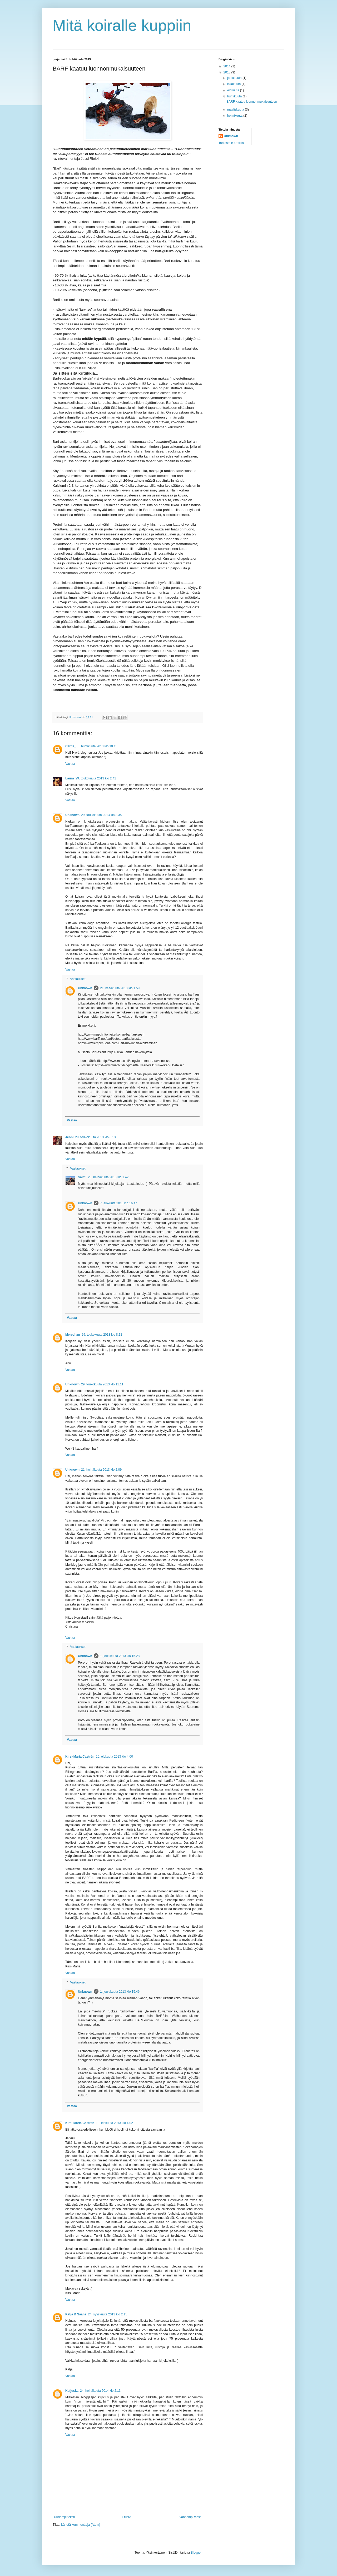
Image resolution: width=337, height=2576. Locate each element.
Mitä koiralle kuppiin (122, 25)
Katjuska (71, 2391)
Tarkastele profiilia (231, 143)
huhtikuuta (235, 96)
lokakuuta (234, 84)
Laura (69, 778)
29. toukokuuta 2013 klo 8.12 (102, 1334)
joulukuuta (234, 78)
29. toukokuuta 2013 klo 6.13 (95, 1137)
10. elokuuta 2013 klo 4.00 (114, 1756)
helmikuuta (235, 115)
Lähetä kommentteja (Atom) (80, 2525)
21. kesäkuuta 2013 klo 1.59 (120, 988)
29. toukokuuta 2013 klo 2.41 (96, 778)
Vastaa (70, 763)
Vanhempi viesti (190, 2517)
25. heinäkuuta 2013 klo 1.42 (108, 1177)
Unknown (72, 815)
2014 (227, 66)
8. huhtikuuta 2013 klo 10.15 (97, 746)
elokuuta (233, 90)
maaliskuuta (236, 109)
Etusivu (127, 2517)
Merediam (72, 1334)
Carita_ (70, 746)
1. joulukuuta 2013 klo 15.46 (120, 1991)
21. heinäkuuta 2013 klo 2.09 (101, 1469)
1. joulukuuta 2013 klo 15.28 (120, 1656)
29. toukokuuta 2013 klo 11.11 (102, 1384)
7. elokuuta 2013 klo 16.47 (118, 1203)
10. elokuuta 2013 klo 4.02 (114, 2123)
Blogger (196, 2552)
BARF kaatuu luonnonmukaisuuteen (251, 101)
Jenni (69, 1137)
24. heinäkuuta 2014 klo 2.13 (100, 2391)
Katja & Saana (75, 2314)
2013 (227, 72)
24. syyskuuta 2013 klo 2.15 (107, 2314)
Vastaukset (77, 979)
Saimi (82, 1177)
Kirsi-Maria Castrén (79, 1756)
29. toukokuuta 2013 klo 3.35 (101, 815)
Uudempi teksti (64, 2517)
